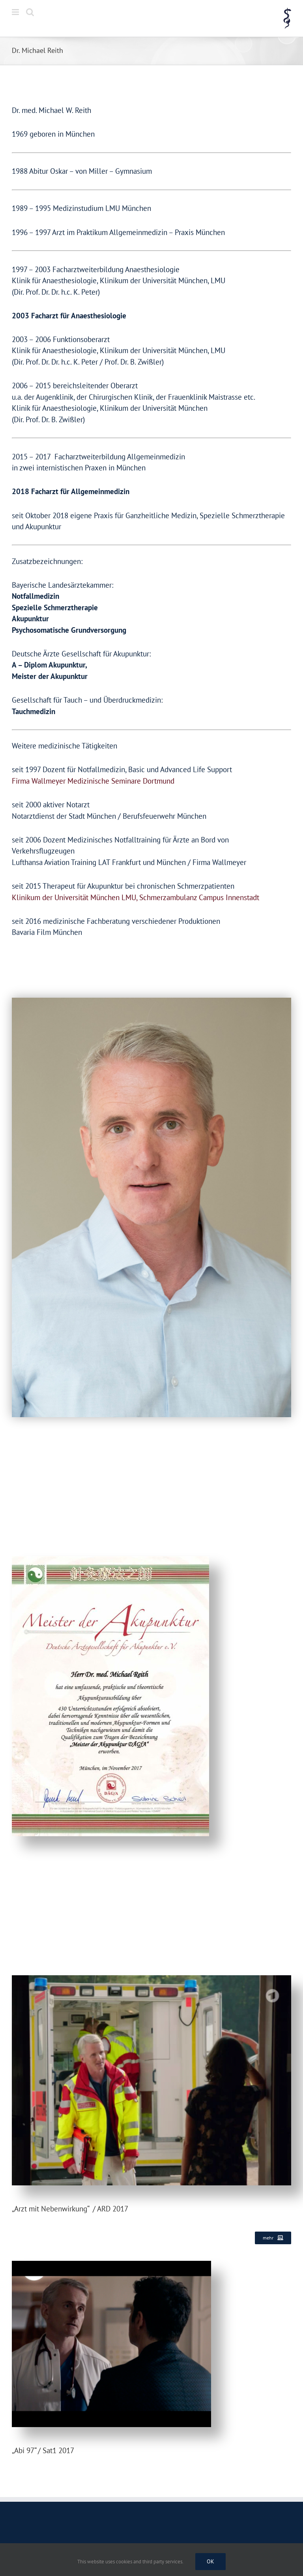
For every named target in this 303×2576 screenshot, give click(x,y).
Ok (210, 2561)
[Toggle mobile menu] (16, 12)
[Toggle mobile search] (30, 12)
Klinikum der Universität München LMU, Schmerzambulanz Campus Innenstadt (135, 897)
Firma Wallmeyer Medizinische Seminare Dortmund (93, 781)
